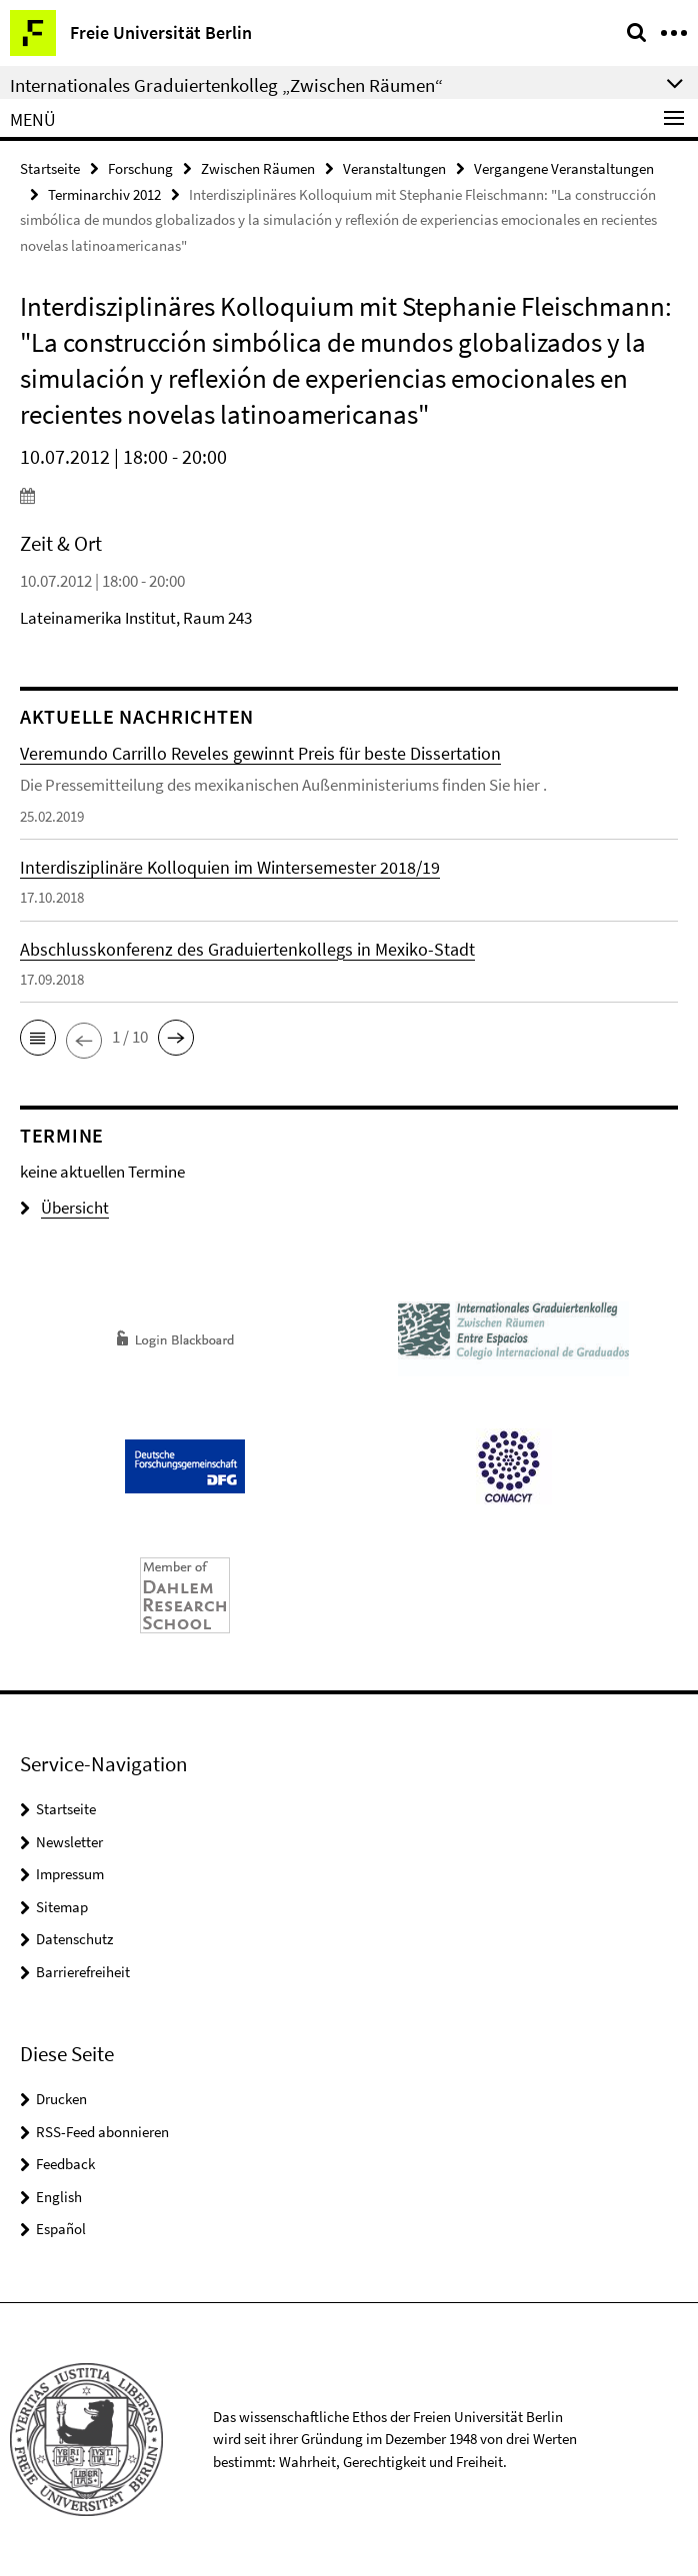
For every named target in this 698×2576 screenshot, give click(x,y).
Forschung (140, 168)
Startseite (50, 168)
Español (61, 2228)
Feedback (65, 2163)
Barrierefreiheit (83, 1971)
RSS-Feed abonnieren (102, 2131)
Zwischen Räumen (258, 168)
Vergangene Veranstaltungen (564, 168)
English (59, 2196)
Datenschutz (74, 1938)
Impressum (70, 1873)
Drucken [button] (61, 2098)
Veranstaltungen (394, 168)
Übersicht (64, 1208)
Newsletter (69, 1841)
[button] (38, 1038)
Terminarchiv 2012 (104, 194)
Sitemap (62, 1906)
